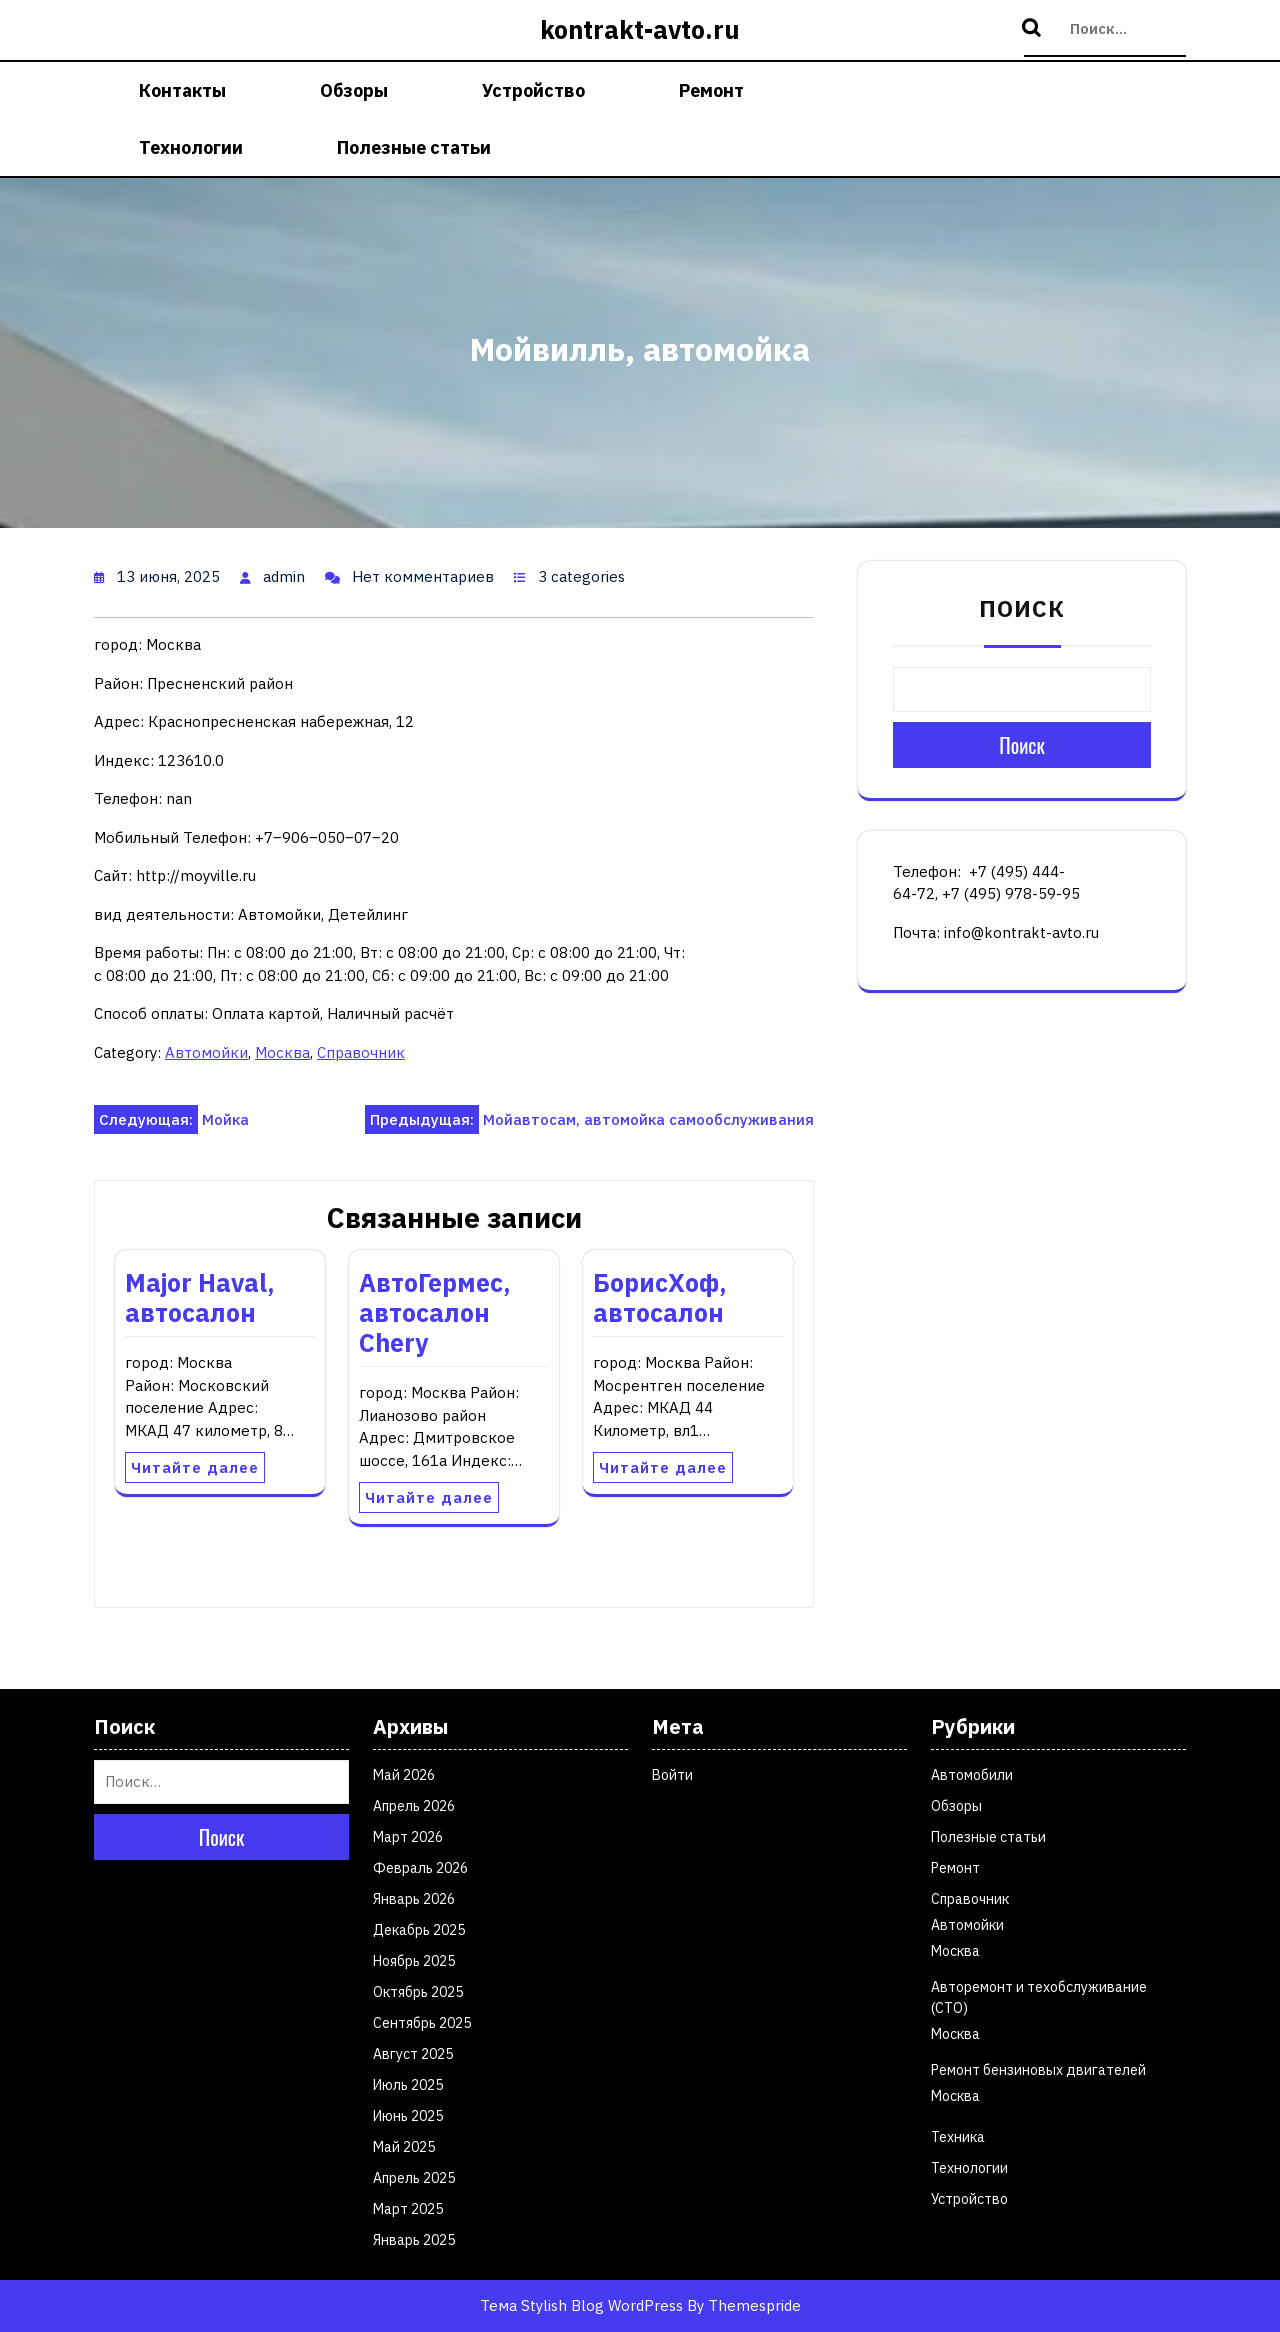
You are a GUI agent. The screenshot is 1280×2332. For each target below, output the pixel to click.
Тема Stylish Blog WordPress (581, 2305)
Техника (958, 2137)
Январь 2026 (414, 1899)
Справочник (361, 1052)
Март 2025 (408, 2209)
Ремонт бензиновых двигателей (1038, 2070)
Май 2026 (404, 1775)
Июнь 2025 (408, 2116)
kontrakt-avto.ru (640, 29)
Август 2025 (413, 2054)
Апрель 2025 (414, 2178)
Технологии (191, 147)
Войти (672, 1775)
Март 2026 (408, 1837)
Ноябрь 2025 (414, 1961)
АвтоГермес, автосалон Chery (435, 1312)
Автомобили (972, 1775)
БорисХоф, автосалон (660, 1297)
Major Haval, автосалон (200, 1297)
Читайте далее (195, 1467)
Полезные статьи (414, 147)
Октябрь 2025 (418, 1992)
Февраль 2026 (420, 1868)
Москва (282, 1052)
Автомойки (206, 1052)
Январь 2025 (414, 2240)
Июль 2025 (408, 2085)
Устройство (533, 90)
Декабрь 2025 (419, 1930)
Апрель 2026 (414, 1806)
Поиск (1034, 29)
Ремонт (711, 90)
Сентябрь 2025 (422, 2023)
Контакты (182, 90)
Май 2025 (404, 2147)
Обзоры (354, 90)
